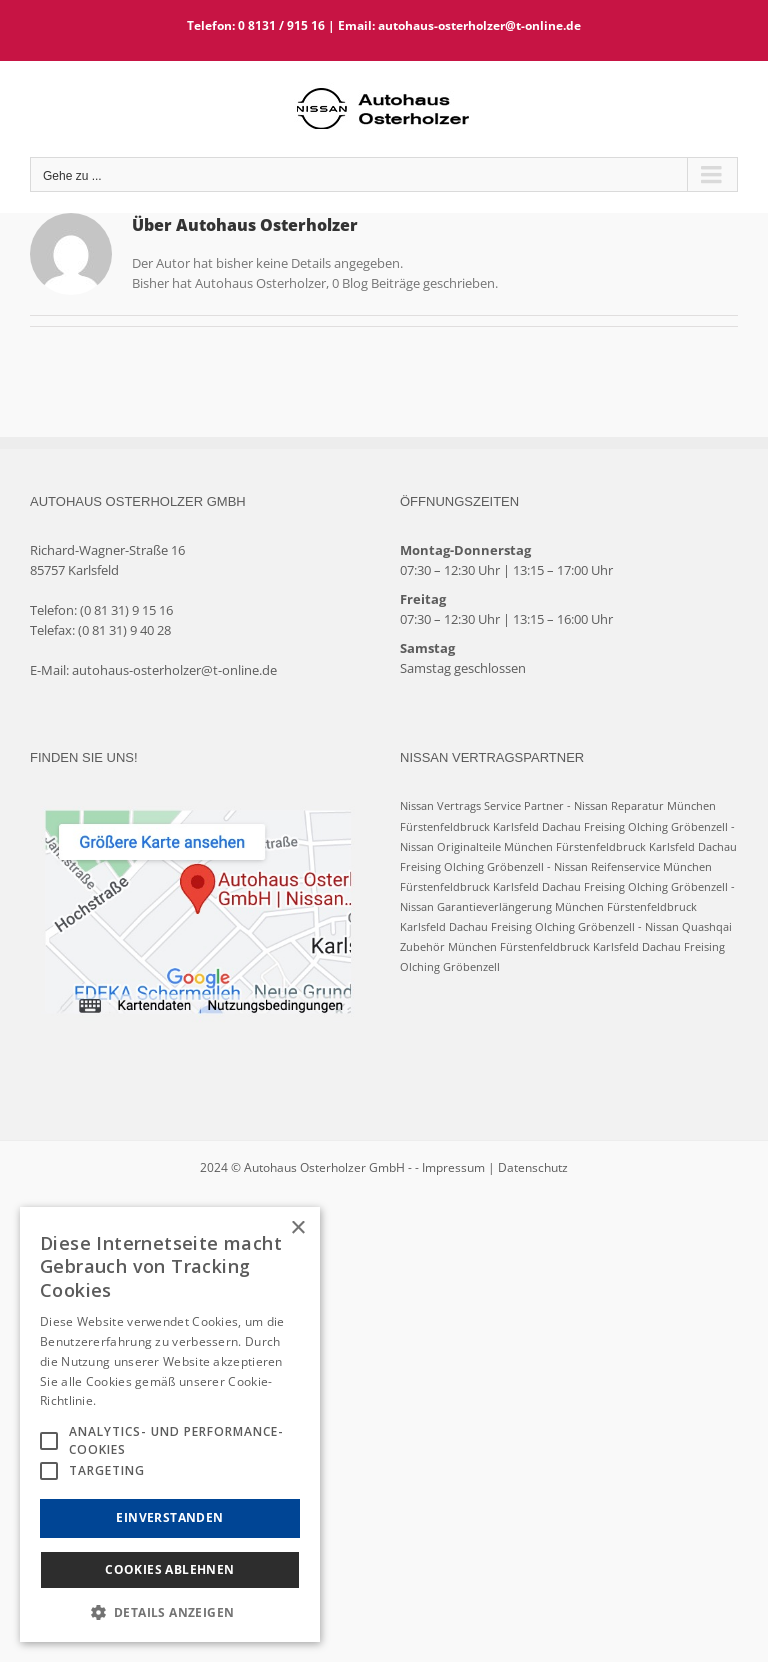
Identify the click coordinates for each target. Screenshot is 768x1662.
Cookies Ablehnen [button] (169, 1569)
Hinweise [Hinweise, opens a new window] (126, 1400)
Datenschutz (533, 1167)
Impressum (453, 1167)
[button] (170, 1612)
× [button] (297, 1228)
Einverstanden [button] (169, 1517)
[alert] (170, 1424)
